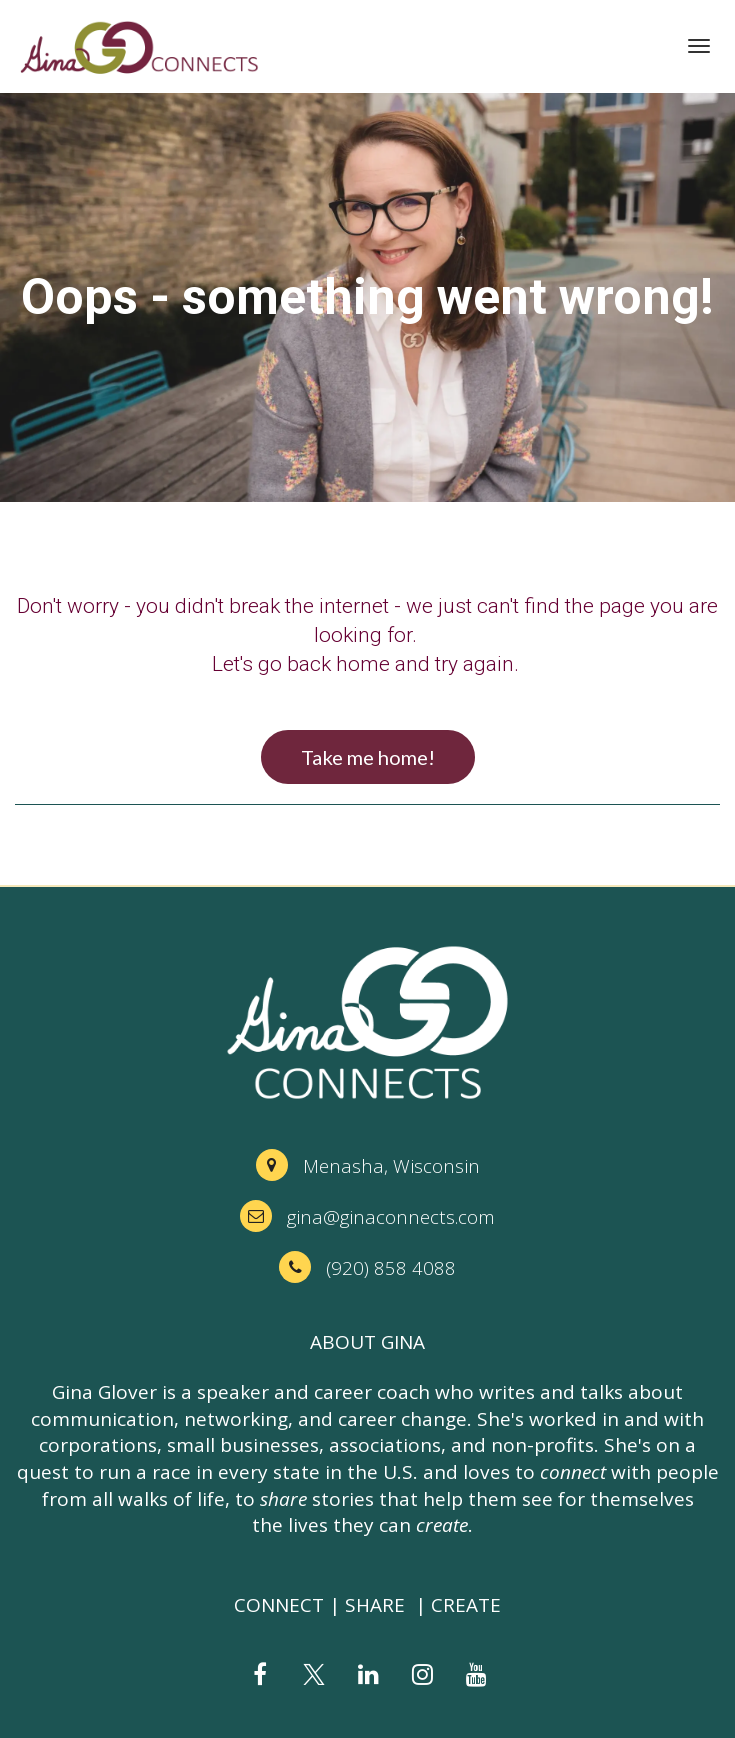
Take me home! (368, 757)
